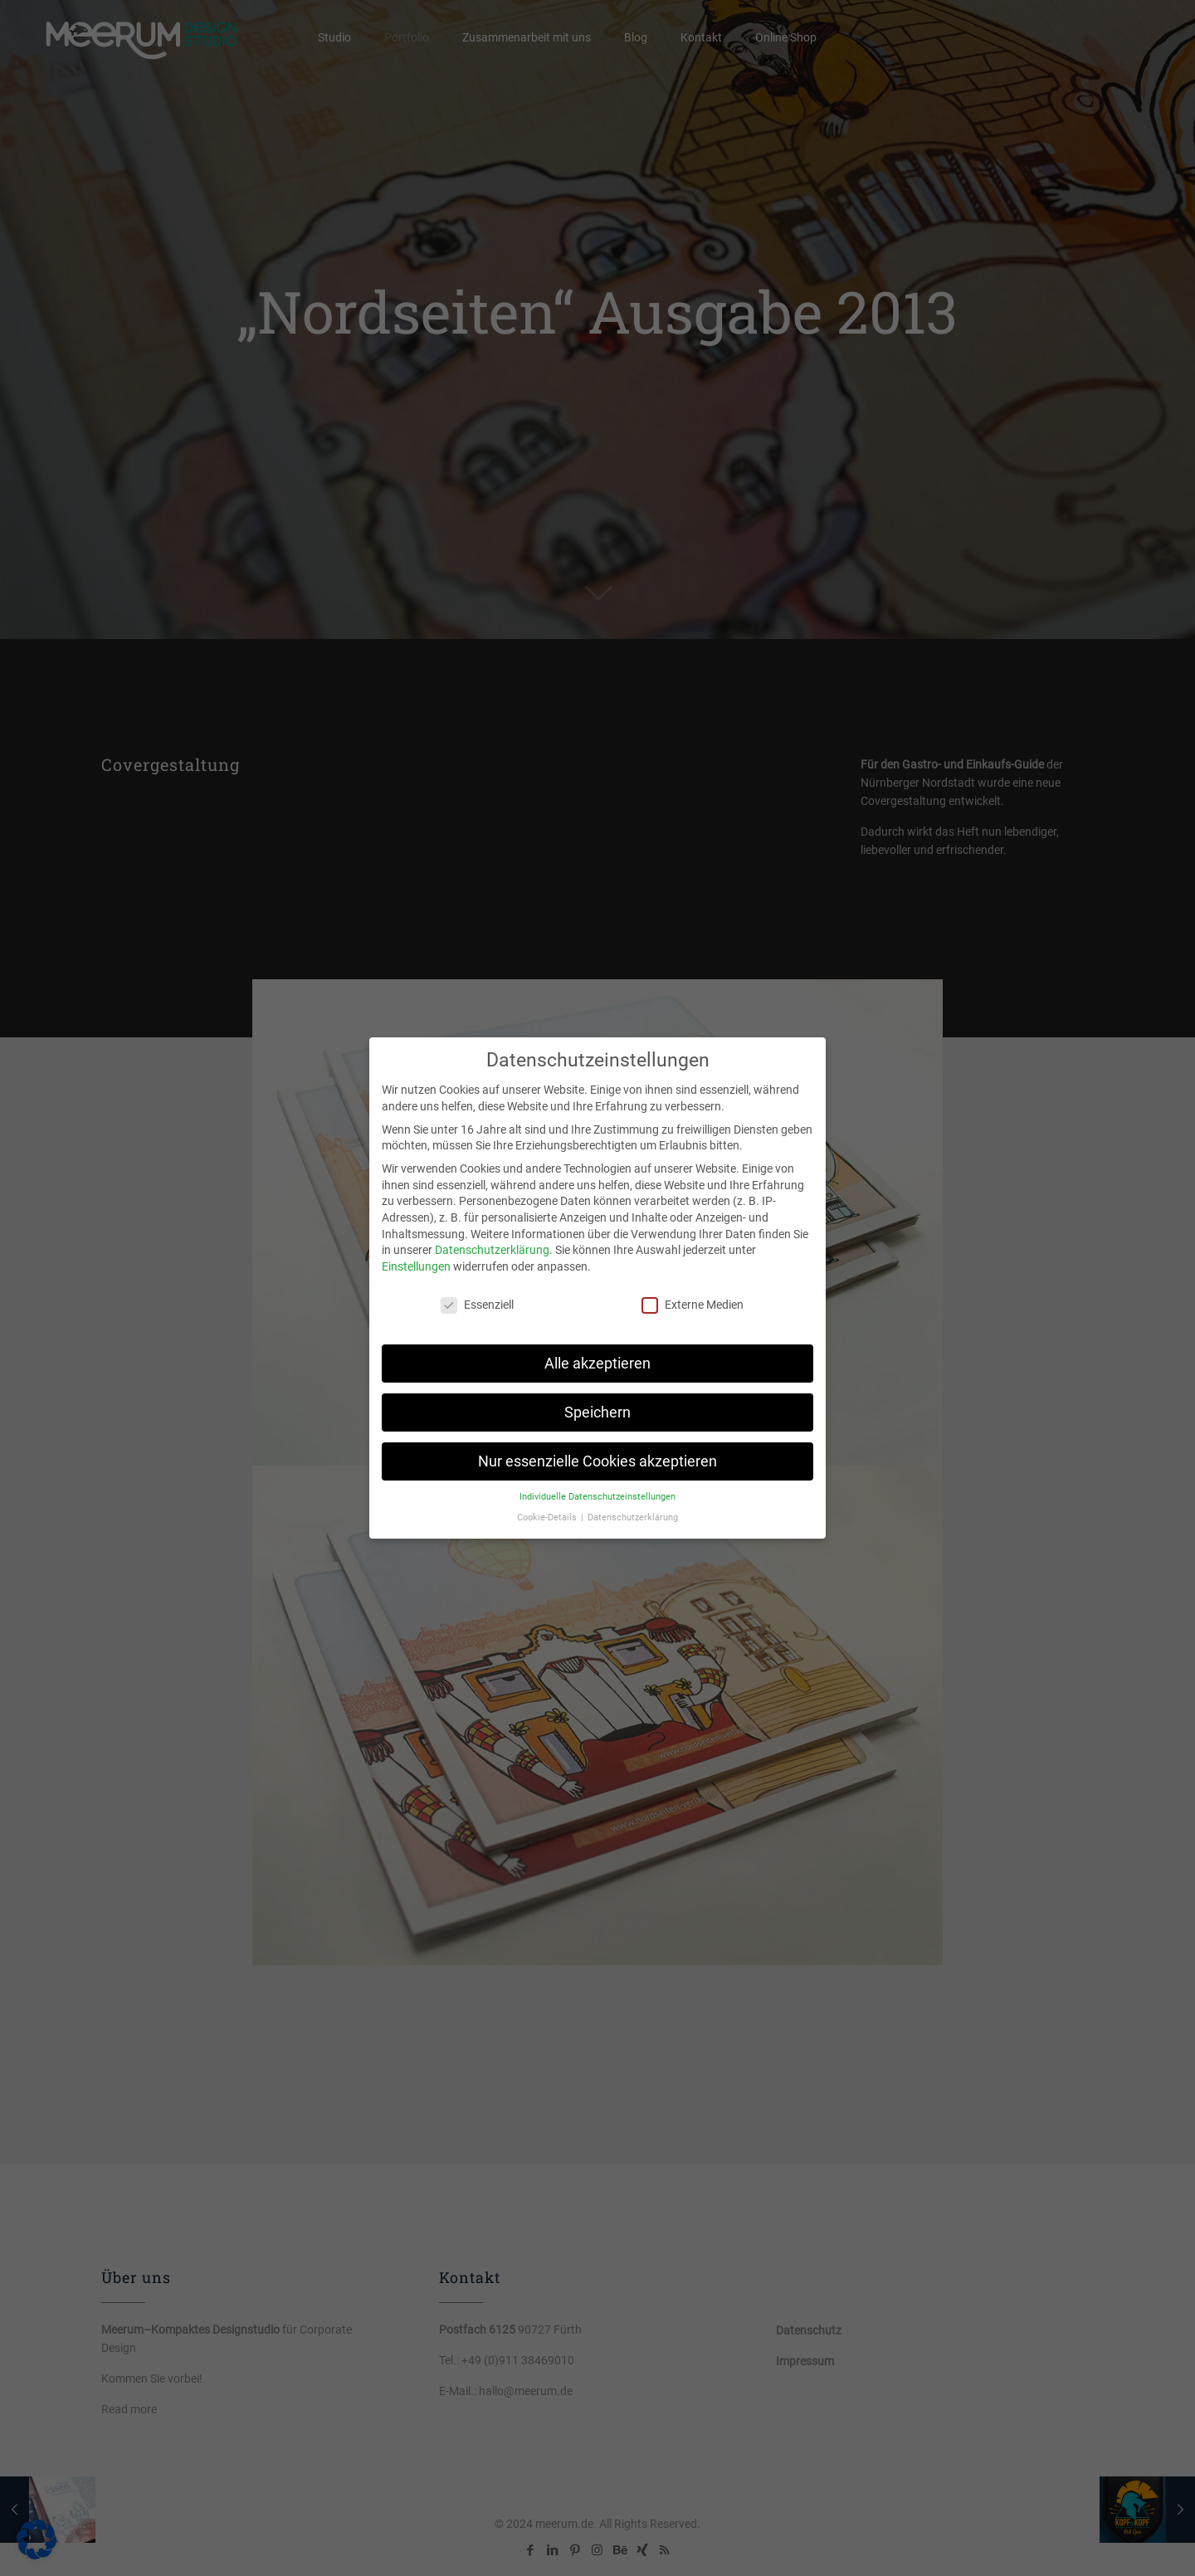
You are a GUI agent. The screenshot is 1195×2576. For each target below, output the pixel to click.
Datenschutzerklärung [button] (633, 1517)
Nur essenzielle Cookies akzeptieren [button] (597, 1461)
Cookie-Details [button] (548, 1517)
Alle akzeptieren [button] (597, 1363)
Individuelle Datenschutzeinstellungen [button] (597, 1496)
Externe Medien (692, 1305)
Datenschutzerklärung (492, 1249)
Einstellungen (416, 1266)
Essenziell (477, 1305)
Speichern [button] (597, 1412)
